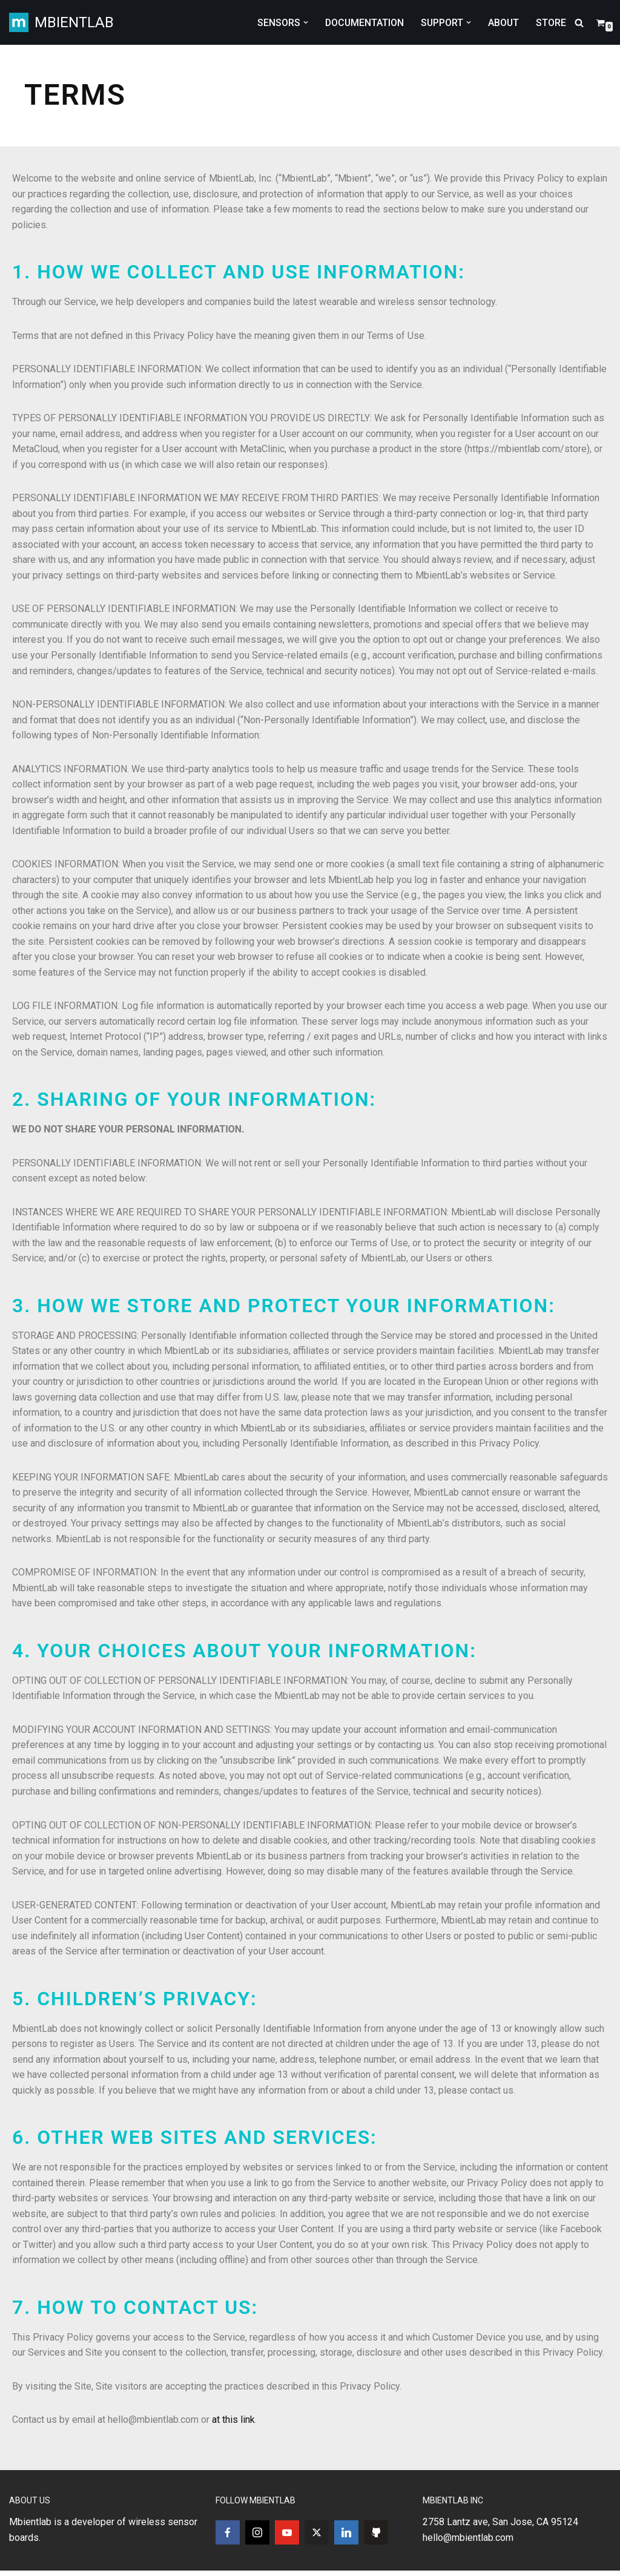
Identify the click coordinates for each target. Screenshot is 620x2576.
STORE (551, 22)
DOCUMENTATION (363, 22)
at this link (233, 2424)
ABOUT (503, 22)
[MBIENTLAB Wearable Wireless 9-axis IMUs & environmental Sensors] (61, 22)
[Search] (579, 22)
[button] (303, 22)
